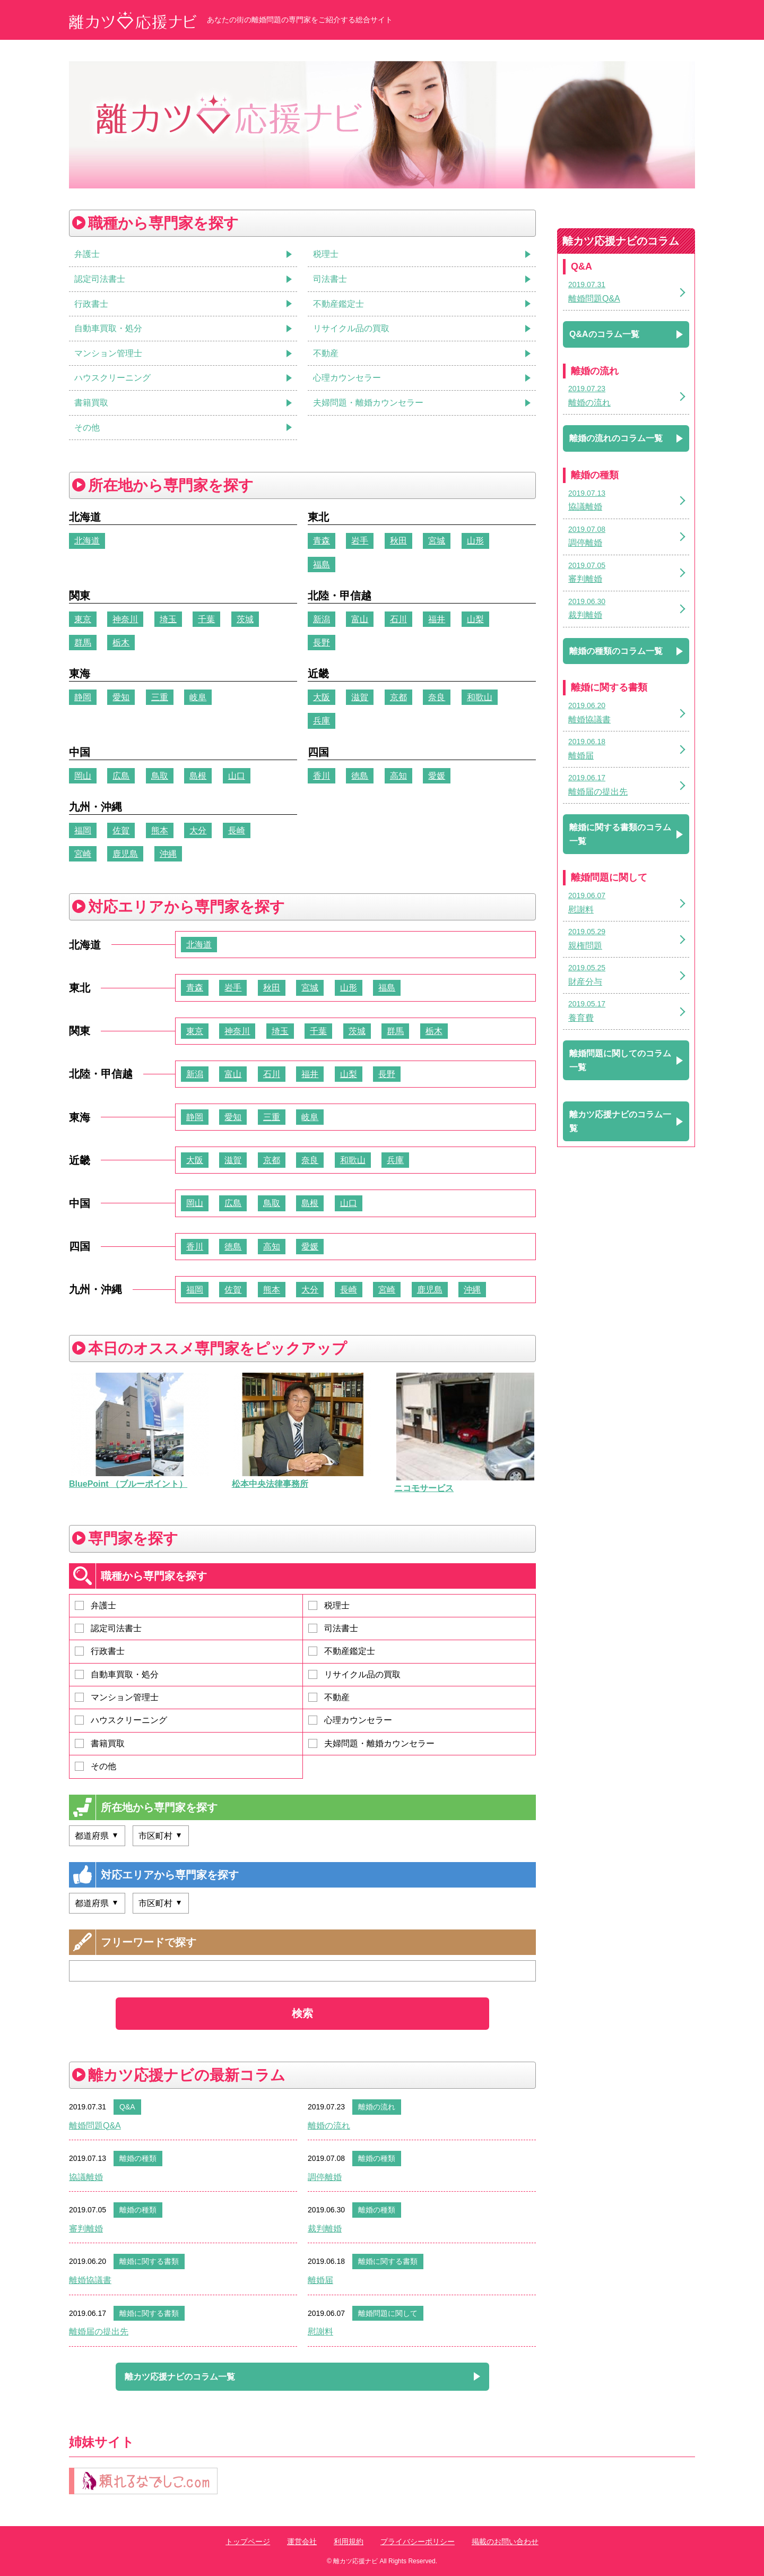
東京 (82, 619)
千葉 (206, 619)
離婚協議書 (90, 2280)
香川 (321, 775)
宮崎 (82, 853)
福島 (321, 564)
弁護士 (95, 1605)
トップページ (247, 2541)
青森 (321, 540)
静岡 (82, 697)
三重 (159, 697)
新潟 (321, 619)
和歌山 (479, 697)
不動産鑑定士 (341, 1651)
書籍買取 (100, 1743)
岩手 (359, 540)
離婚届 (320, 2280)
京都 (398, 697)
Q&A (127, 2107)
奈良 (436, 697)
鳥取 (159, 775)
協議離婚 (86, 2177)
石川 (398, 619)
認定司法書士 (108, 1628)
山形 (475, 540)
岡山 (82, 775)
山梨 (475, 619)
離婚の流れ (376, 2107)
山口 (236, 775)
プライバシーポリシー (417, 2541)
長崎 (236, 830)
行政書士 (100, 1651)
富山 (359, 619)
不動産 (329, 1697)
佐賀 (120, 830)
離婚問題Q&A (95, 2125)
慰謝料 (320, 2331)
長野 (321, 642)
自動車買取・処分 (117, 1674)
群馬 (82, 642)
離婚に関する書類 (149, 2261)
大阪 (321, 697)
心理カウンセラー (350, 1720)
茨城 (245, 619)
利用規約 (348, 2541)
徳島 (359, 775)
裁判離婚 (325, 2228)
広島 (120, 775)
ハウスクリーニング (121, 1720)
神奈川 (125, 619)
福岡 (82, 830)
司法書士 (333, 1628)
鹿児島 (125, 853)
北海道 (87, 540)
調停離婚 (325, 2177)
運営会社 (302, 2541)
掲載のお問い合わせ (505, 2541)
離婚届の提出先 (98, 2331)
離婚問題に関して (388, 2313)
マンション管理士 (117, 1697)
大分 (197, 830)
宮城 (436, 540)
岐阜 (197, 697)
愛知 (120, 697)
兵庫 (321, 720)
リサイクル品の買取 (354, 1674)
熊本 (159, 830)
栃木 (120, 642)
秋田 (398, 540)
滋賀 (359, 697)
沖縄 (168, 853)
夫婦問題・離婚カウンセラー (371, 1743)
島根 (197, 775)
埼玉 (168, 619)
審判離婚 (86, 2228)
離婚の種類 (138, 2158)
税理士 (329, 1605)
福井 (436, 619)
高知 (398, 775)
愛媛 (436, 775)
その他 (95, 1766)
